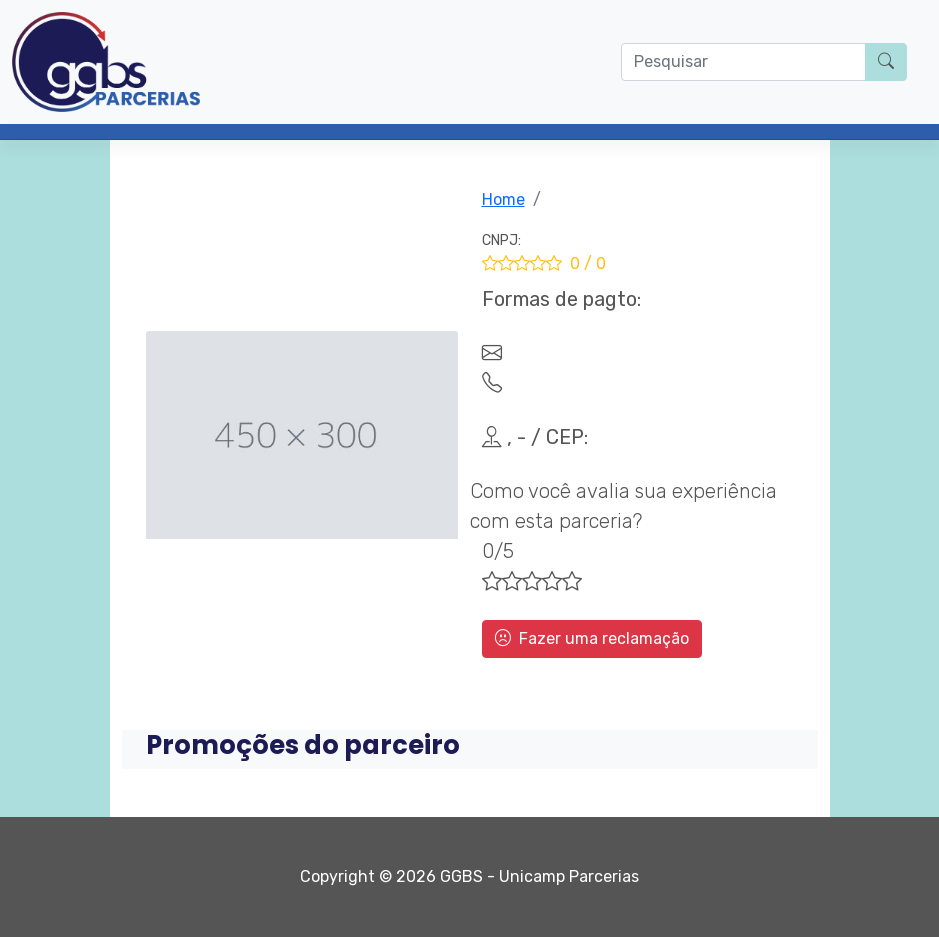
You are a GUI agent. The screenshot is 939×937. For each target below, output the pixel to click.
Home (503, 199)
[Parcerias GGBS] (106, 62)
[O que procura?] (743, 62)
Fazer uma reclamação (592, 638)
